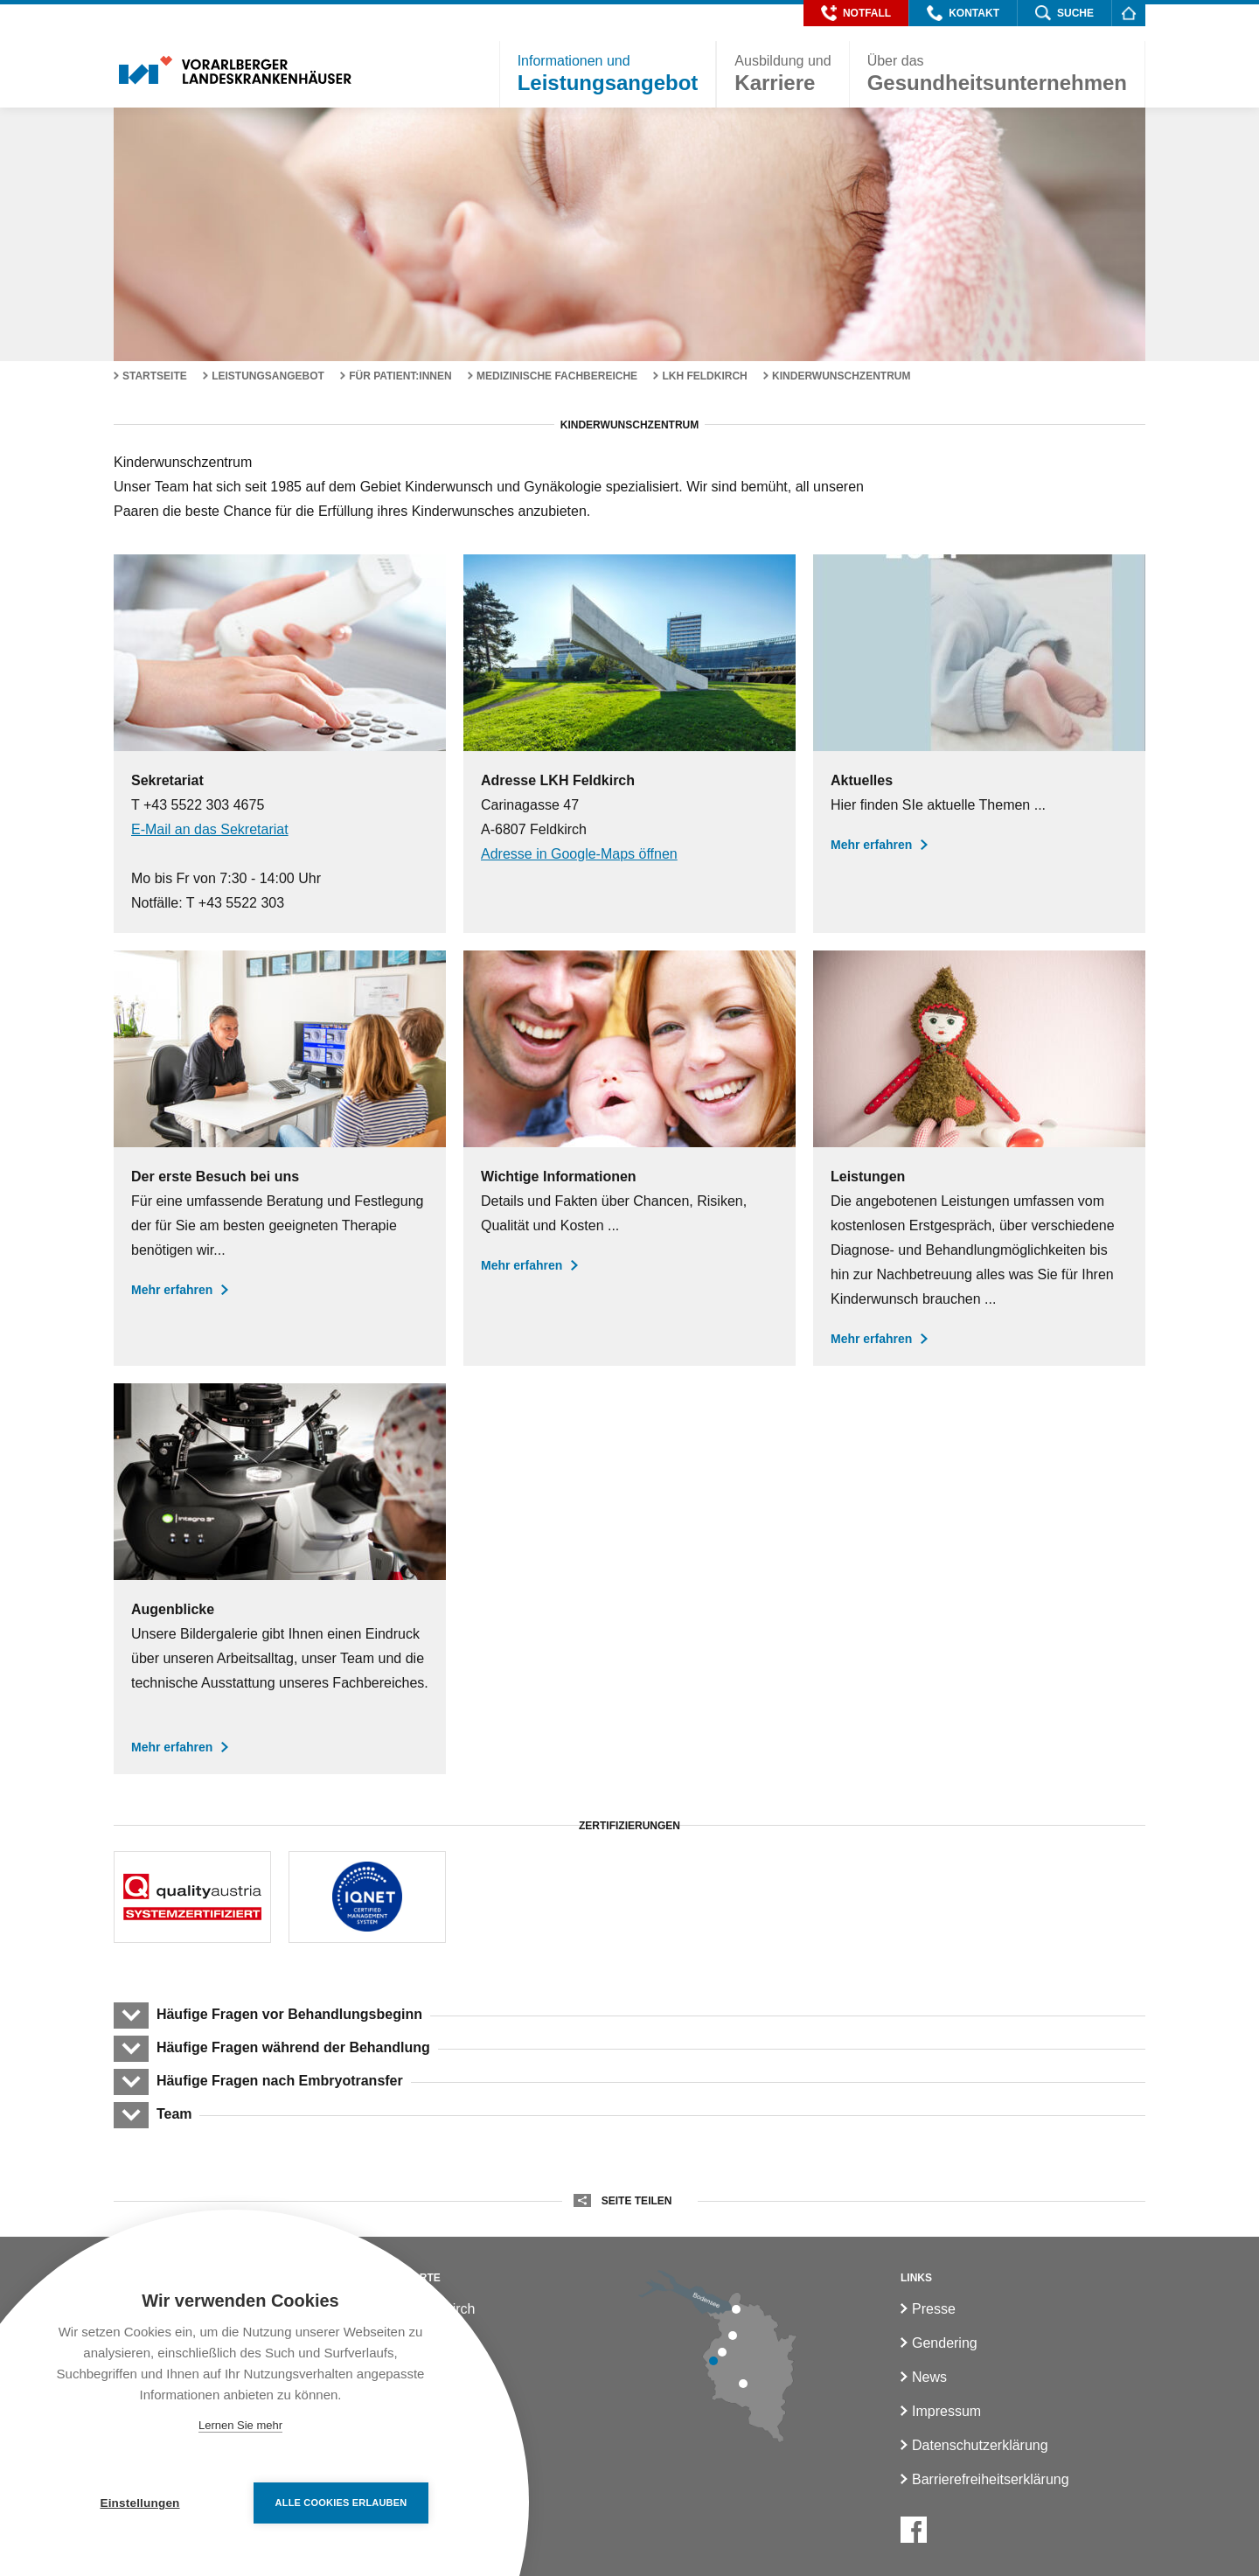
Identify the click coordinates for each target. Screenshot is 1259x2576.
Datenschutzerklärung (980, 2445)
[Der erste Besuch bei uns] (280, 1158)
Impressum (946, 2411)
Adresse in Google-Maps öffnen (579, 853)
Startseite (154, 376)
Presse (934, 2308)
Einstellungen (139, 2503)
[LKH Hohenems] (732, 2335)
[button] (855, 13)
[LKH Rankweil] (722, 2352)
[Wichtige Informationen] (629, 1158)
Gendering (944, 2343)
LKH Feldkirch (704, 376)
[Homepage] (1128, 12)
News (929, 2377)
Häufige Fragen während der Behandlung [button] (293, 2047)
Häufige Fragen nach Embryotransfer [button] (279, 2080)
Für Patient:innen (400, 376)
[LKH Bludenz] (743, 2383)
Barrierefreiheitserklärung (990, 2479)
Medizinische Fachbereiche (556, 376)
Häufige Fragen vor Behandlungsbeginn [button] (289, 2014)
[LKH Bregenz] (736, 2309)
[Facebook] (914, 2530)
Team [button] (174, 2113)
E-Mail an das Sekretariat (210, 829)
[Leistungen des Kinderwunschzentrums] (979, 1158)
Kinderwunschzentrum (841, 376)
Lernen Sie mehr (240, 2425)
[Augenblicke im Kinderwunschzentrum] (280, 1578)
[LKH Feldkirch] (713, 2361)
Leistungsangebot (268, 376)
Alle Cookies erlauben (341, 2502)
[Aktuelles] (979, 743)
